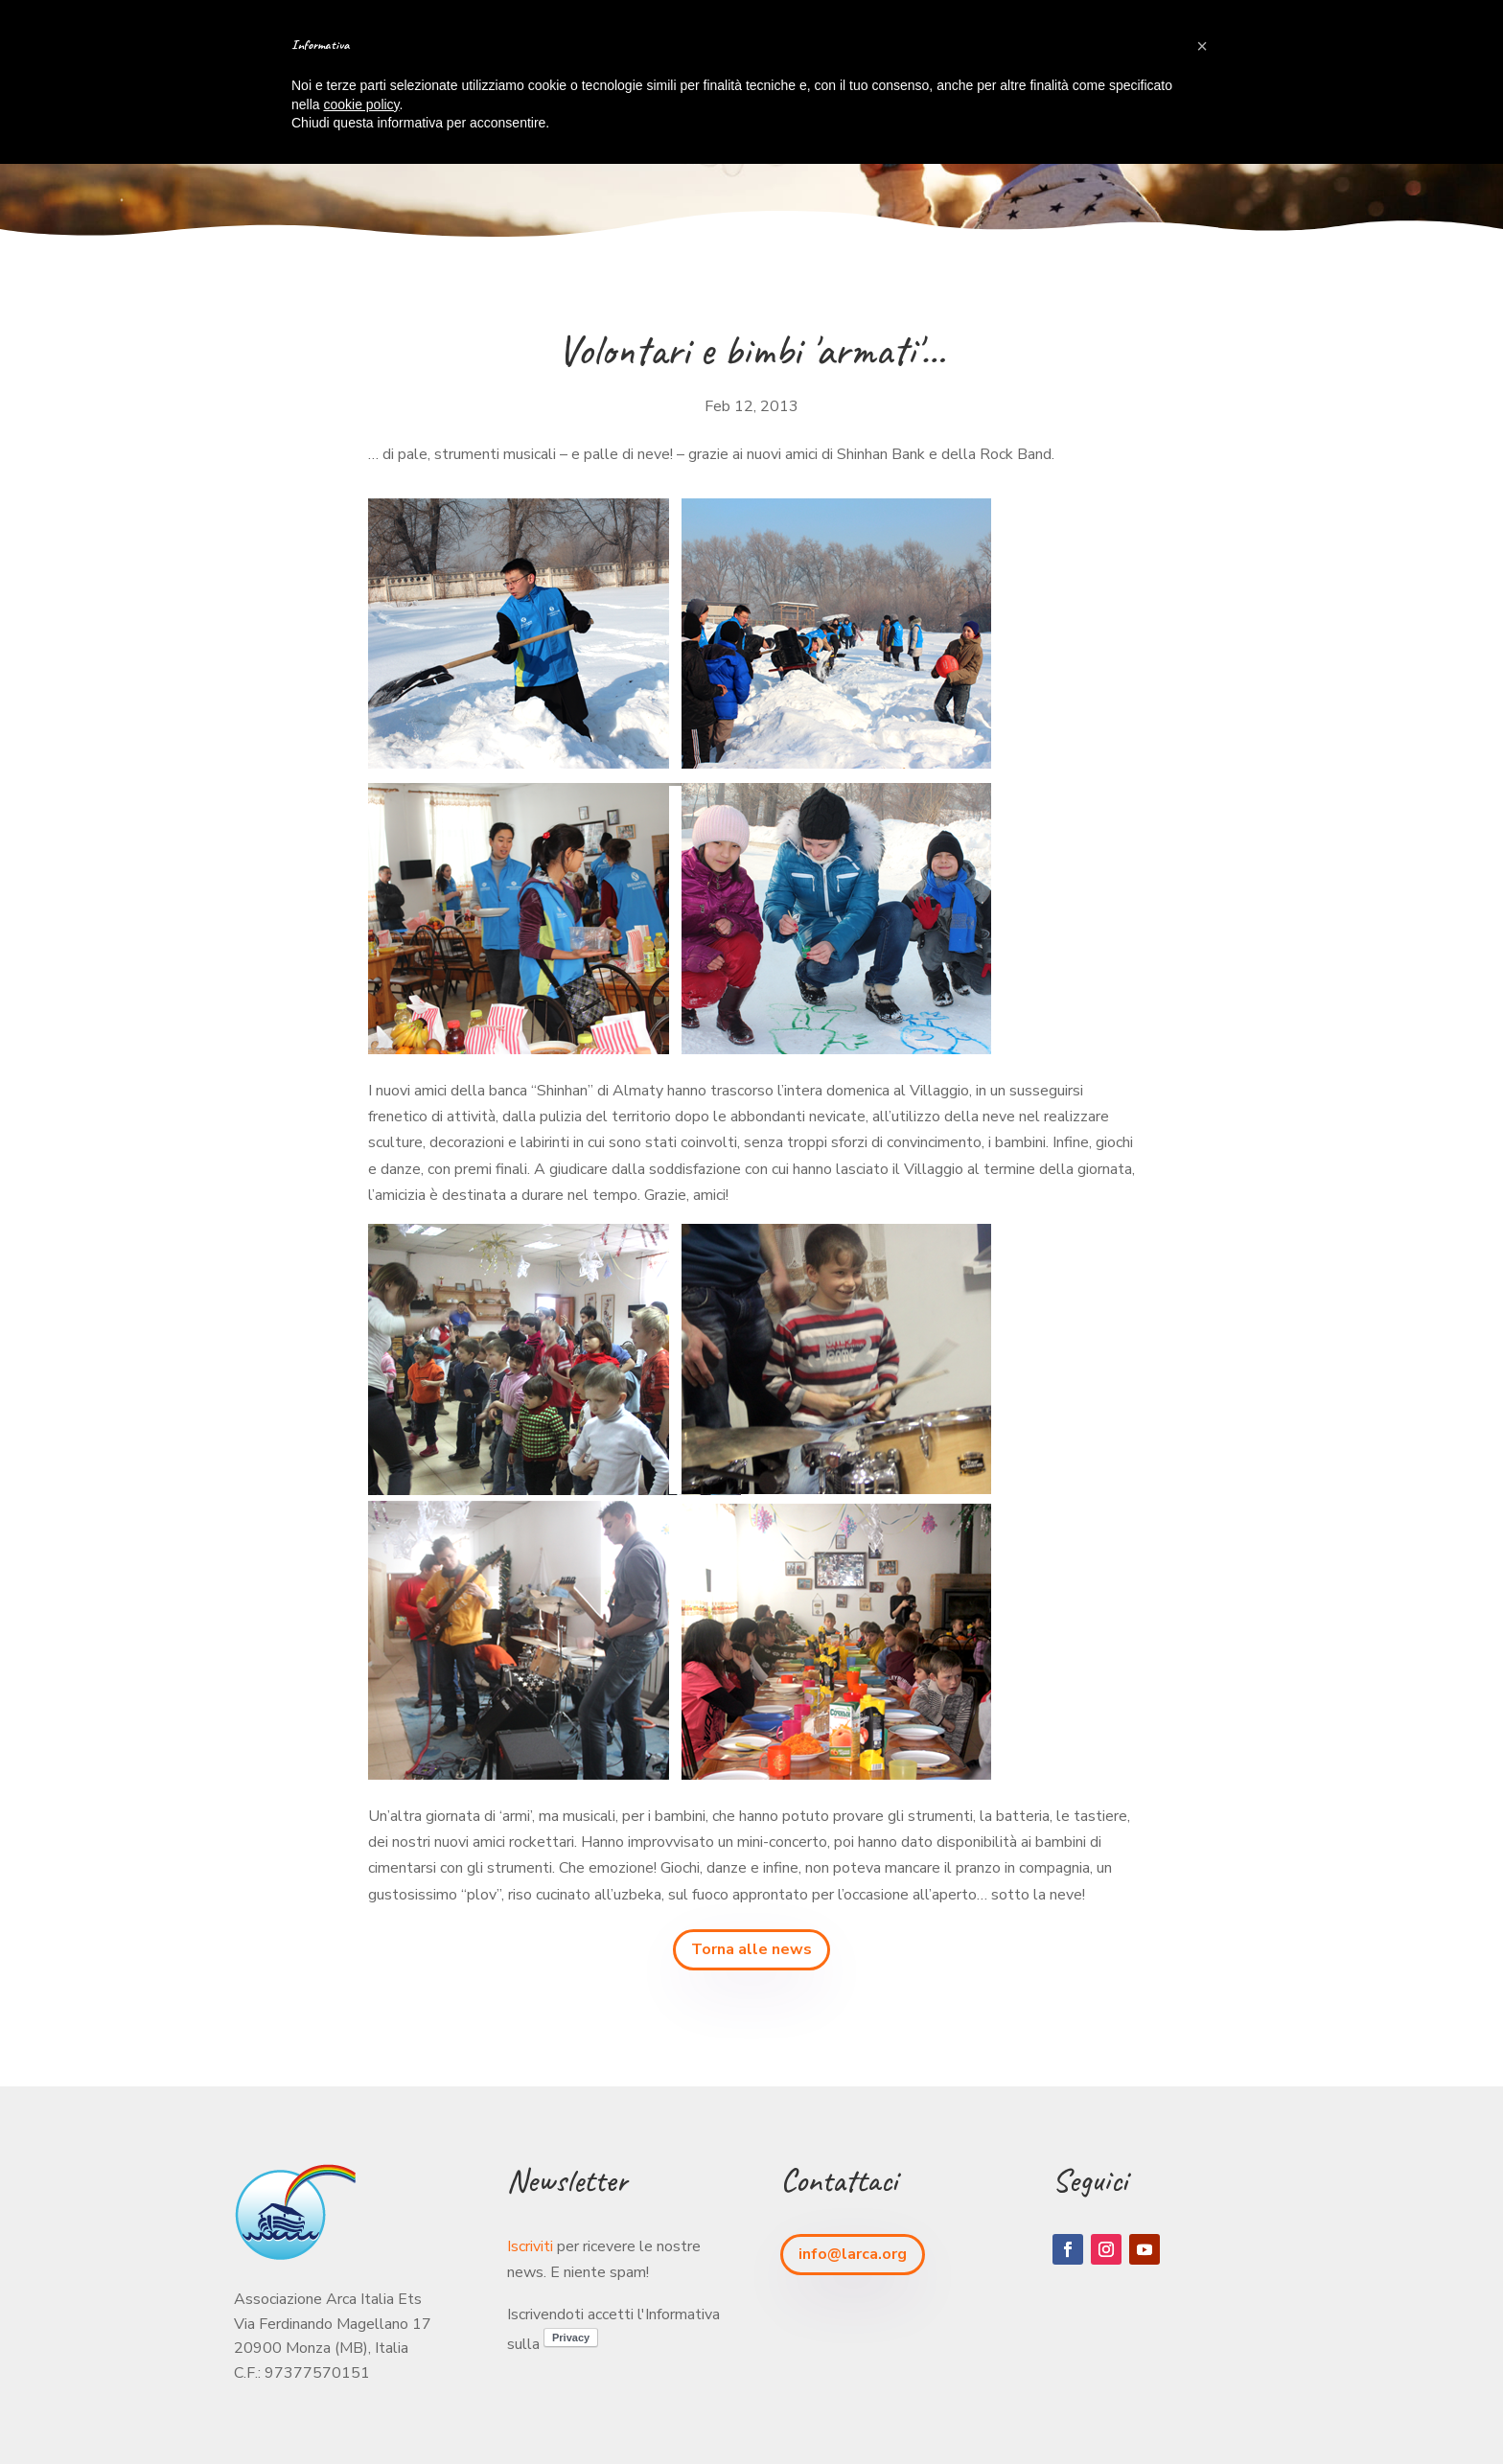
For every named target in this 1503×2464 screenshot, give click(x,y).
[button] (1202, 46)
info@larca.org (852, 2254)
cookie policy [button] (361, 104)
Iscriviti (530, 2246)
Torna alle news (751, 1949)
